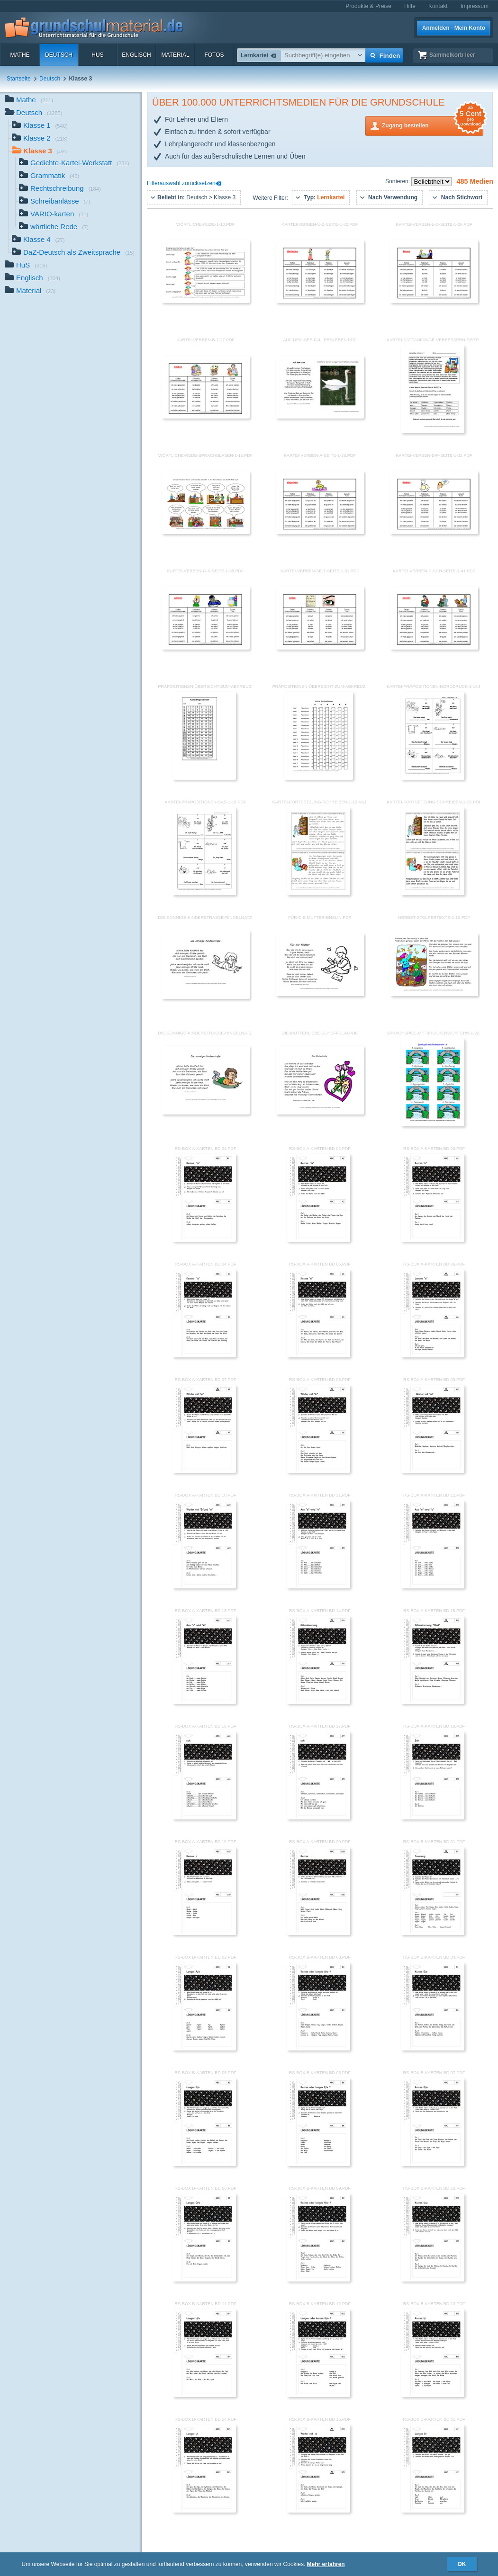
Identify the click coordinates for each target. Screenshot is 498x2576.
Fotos (214, 55)
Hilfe (410, 6)
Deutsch (58, 55)
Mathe (19, 55)
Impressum (475, 6)
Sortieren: (398, 181)
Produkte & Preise (368, 6)
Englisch (136, 55)
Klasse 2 (40, 139)
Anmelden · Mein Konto (453, 28)
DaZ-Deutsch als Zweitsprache (73, 253)
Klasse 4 (38, 240)
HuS (97, 55)
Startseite (19, 78)
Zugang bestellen (432, 125)
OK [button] (462, 2564)
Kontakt (438, 6)
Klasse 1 (40, 126)
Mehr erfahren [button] (326, 2564)
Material (175, 55)
